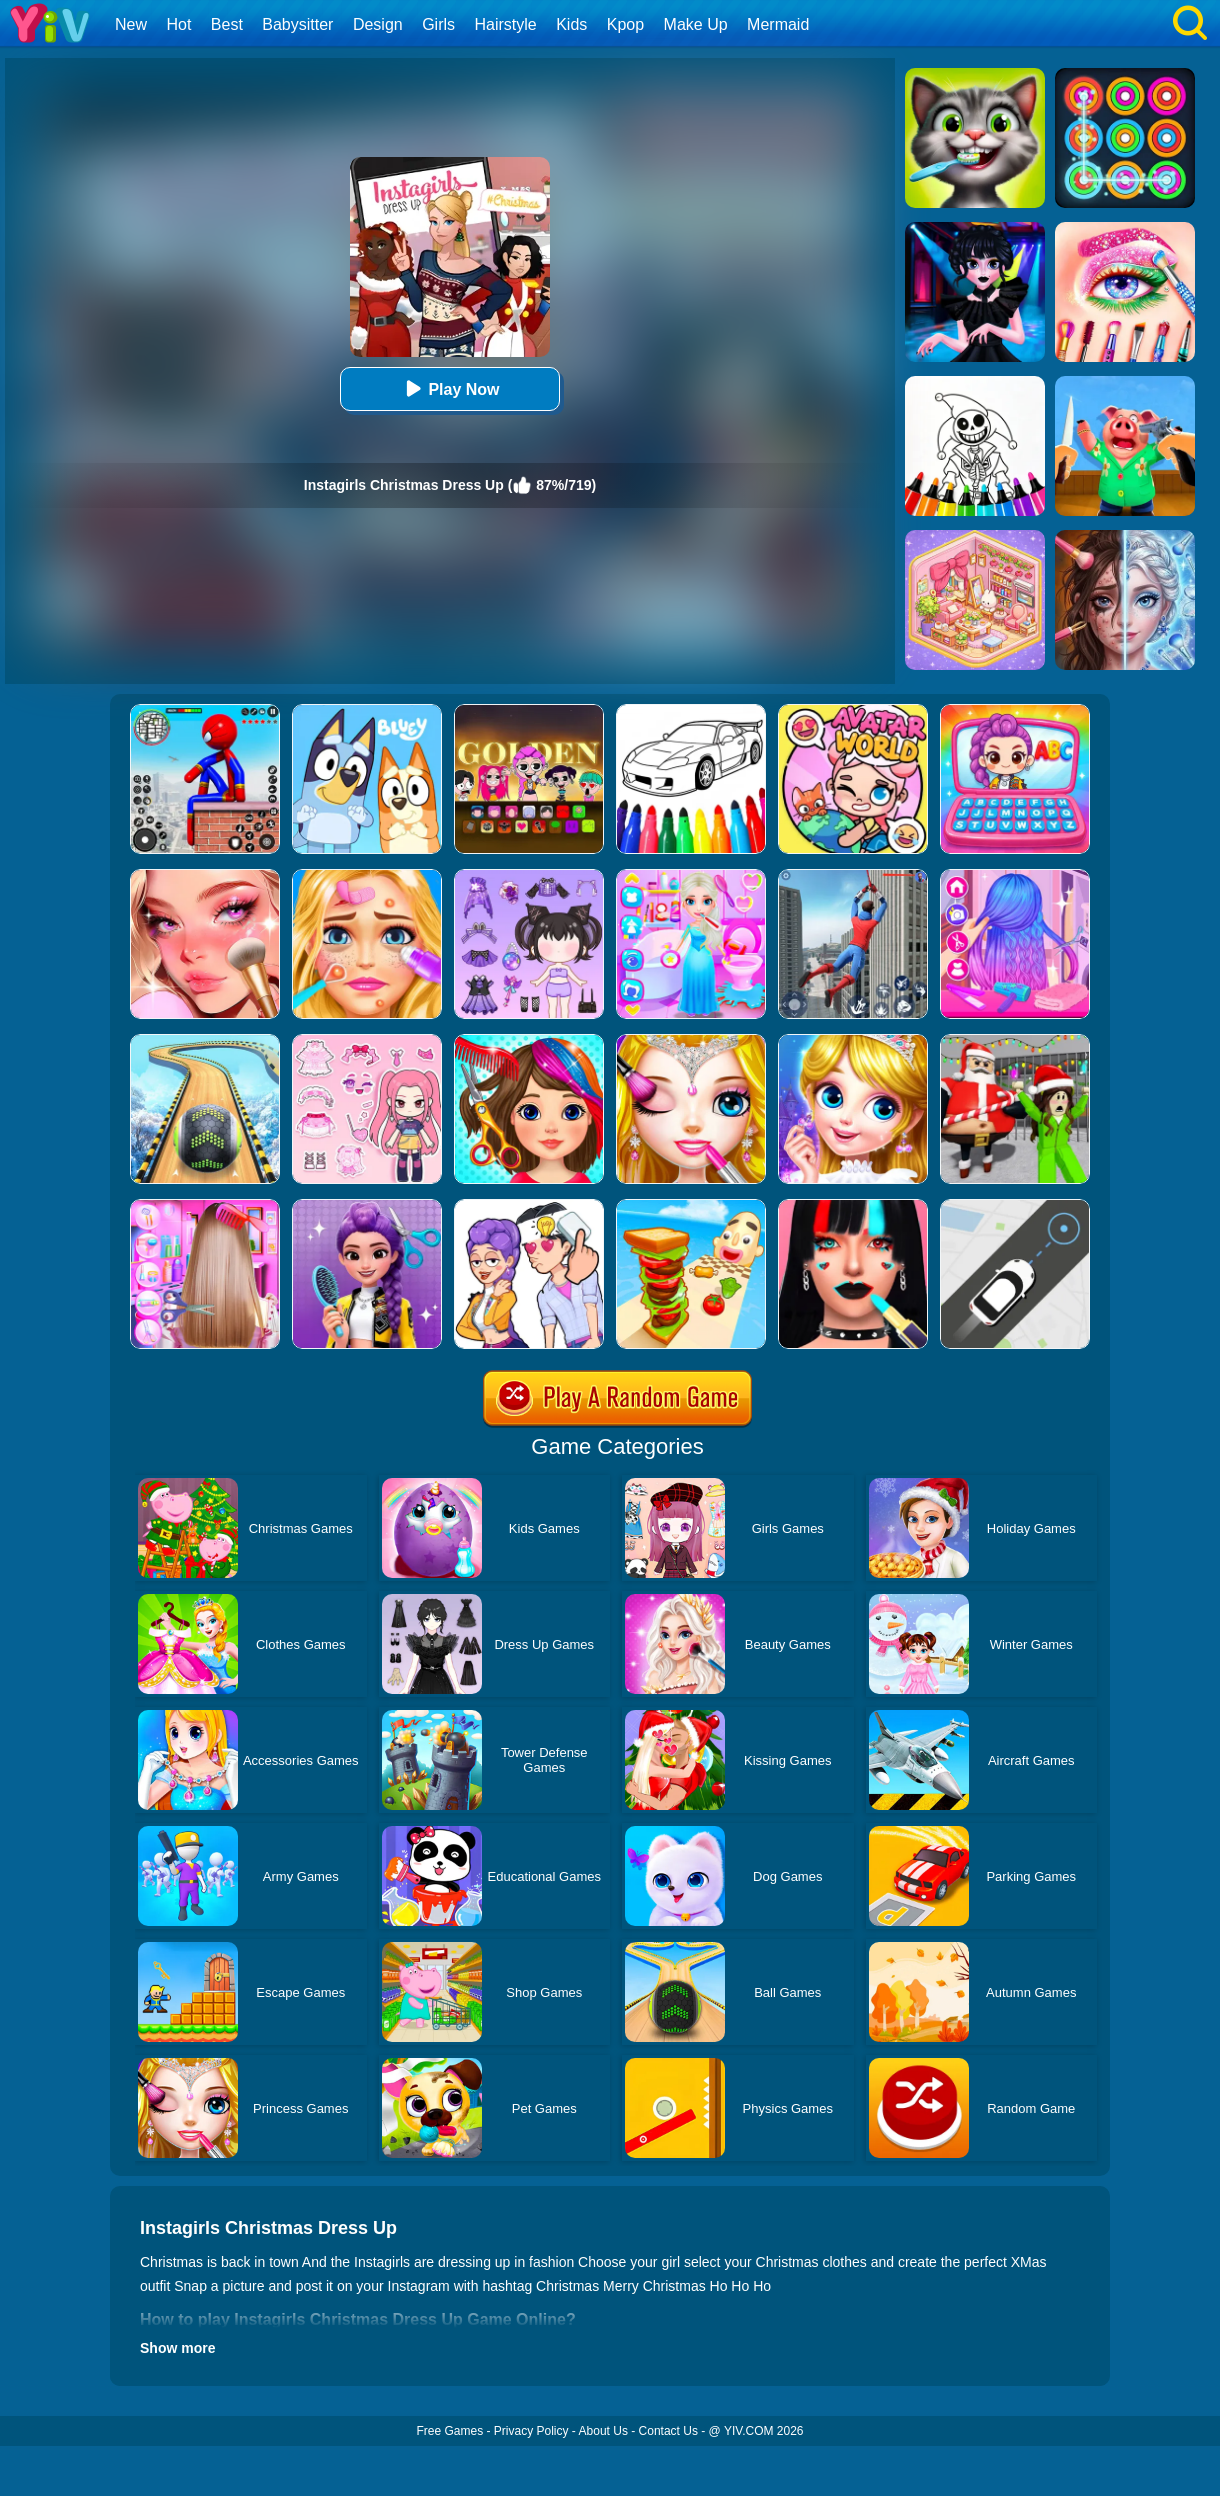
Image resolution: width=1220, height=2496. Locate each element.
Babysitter (297, 24)
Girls (438, 24)
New (131, 24)
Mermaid (778, 24)
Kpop (625, 24)
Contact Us (668, 2431)
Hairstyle (506, 24)
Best (227, 24)
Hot (178, 24)
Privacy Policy (531, 2431)
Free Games (449, 2431)
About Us (603, 2431)
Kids (571, 24)
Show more (177, 2348)
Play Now (449, 388)
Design (378, 24)
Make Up (696, 24)
